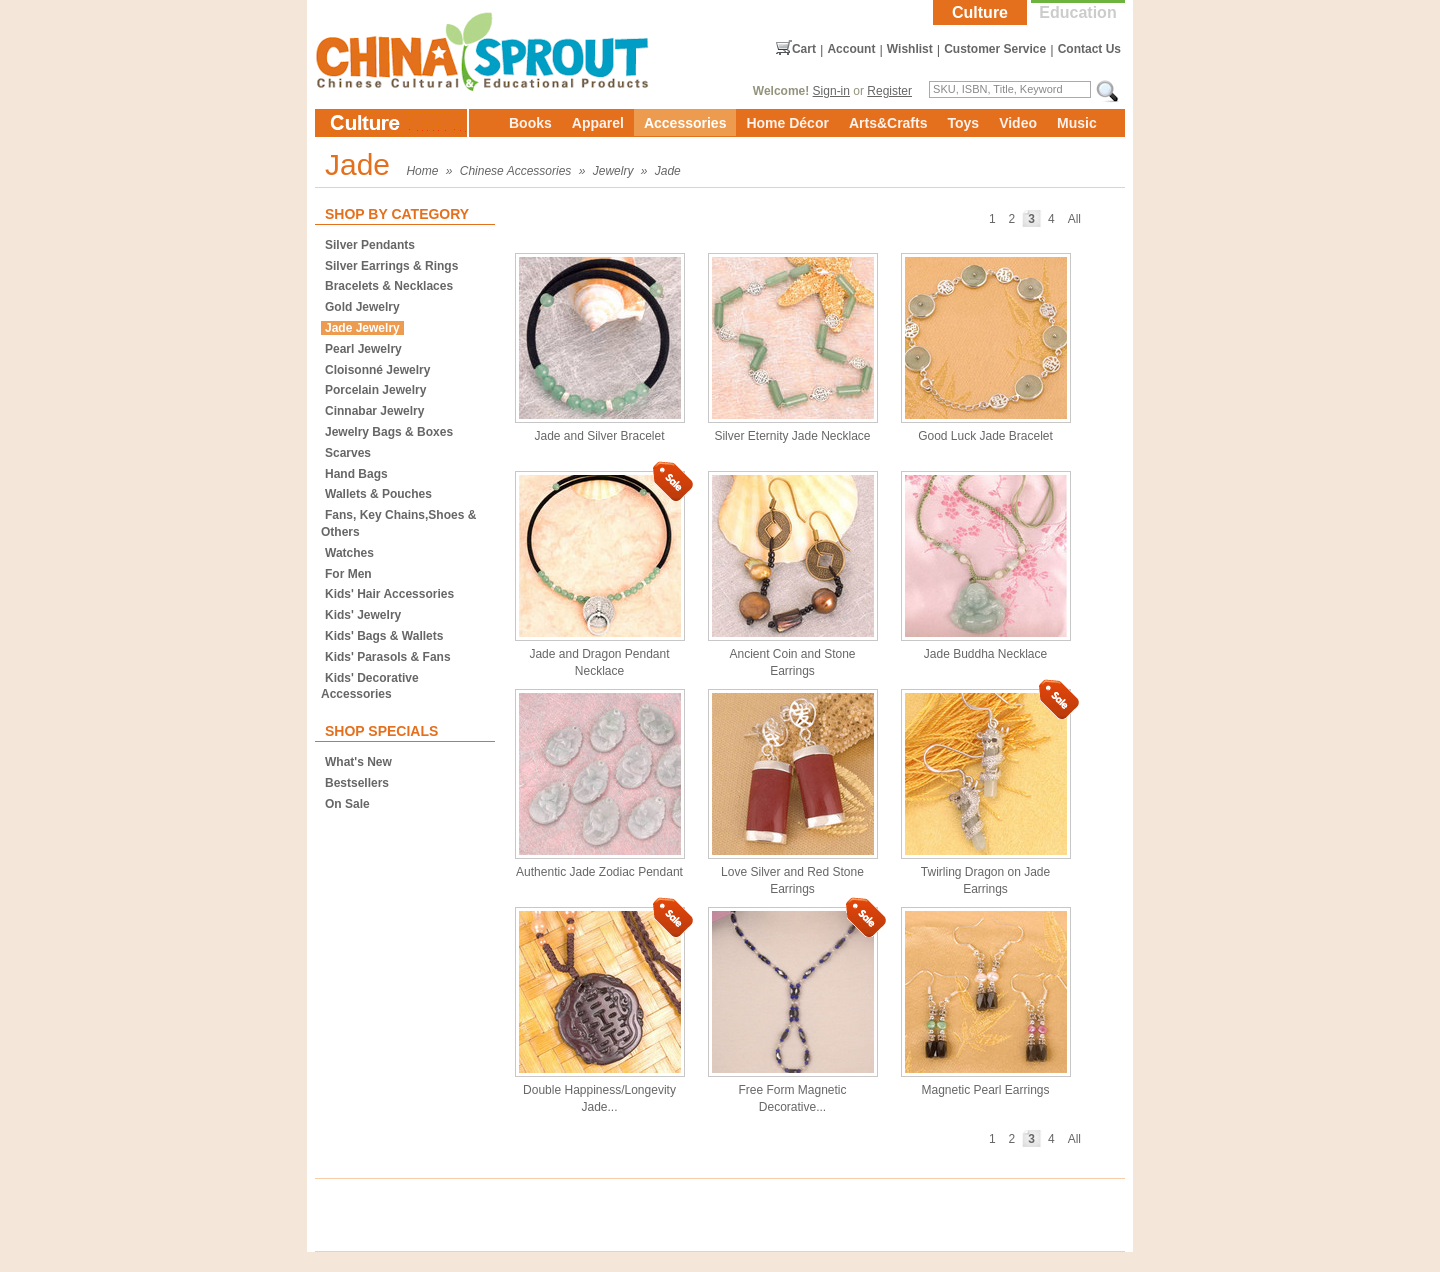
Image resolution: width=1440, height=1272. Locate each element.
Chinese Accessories (516, 171)
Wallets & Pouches (378, 494)
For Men (348, 574)
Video (1018, 123)
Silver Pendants (370, 245)
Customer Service (995, 49)
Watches (349, 553)
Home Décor (787, 123)
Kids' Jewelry (363, 615)
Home (422, 171)
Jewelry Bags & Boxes (389, 432)
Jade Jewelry (362, 328)
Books (530, 123)
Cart (804, 49)
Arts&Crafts (888, 123)
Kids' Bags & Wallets (384, 636)
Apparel (598, 123)
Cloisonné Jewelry (377, 370)
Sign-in (831, 91)
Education (1077, 12)
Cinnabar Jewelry (374, 411)
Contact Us (1089, 49)
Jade (668, 171)
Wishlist (910, 49)
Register (889, 91)
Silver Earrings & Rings (391, 266)
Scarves (348, 453)
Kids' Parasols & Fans (388, 657)
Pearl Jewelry (363, 349)
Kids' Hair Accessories (389, 594)
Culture (980, 12)
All (1074, 219)
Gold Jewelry (362, 307)
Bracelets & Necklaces (389, 286)
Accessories (685, 123)
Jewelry (613, 171)
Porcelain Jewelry (375, 390)
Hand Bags (356, 474)
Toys (963, 123)
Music (1077, 123)
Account (851, 49)
